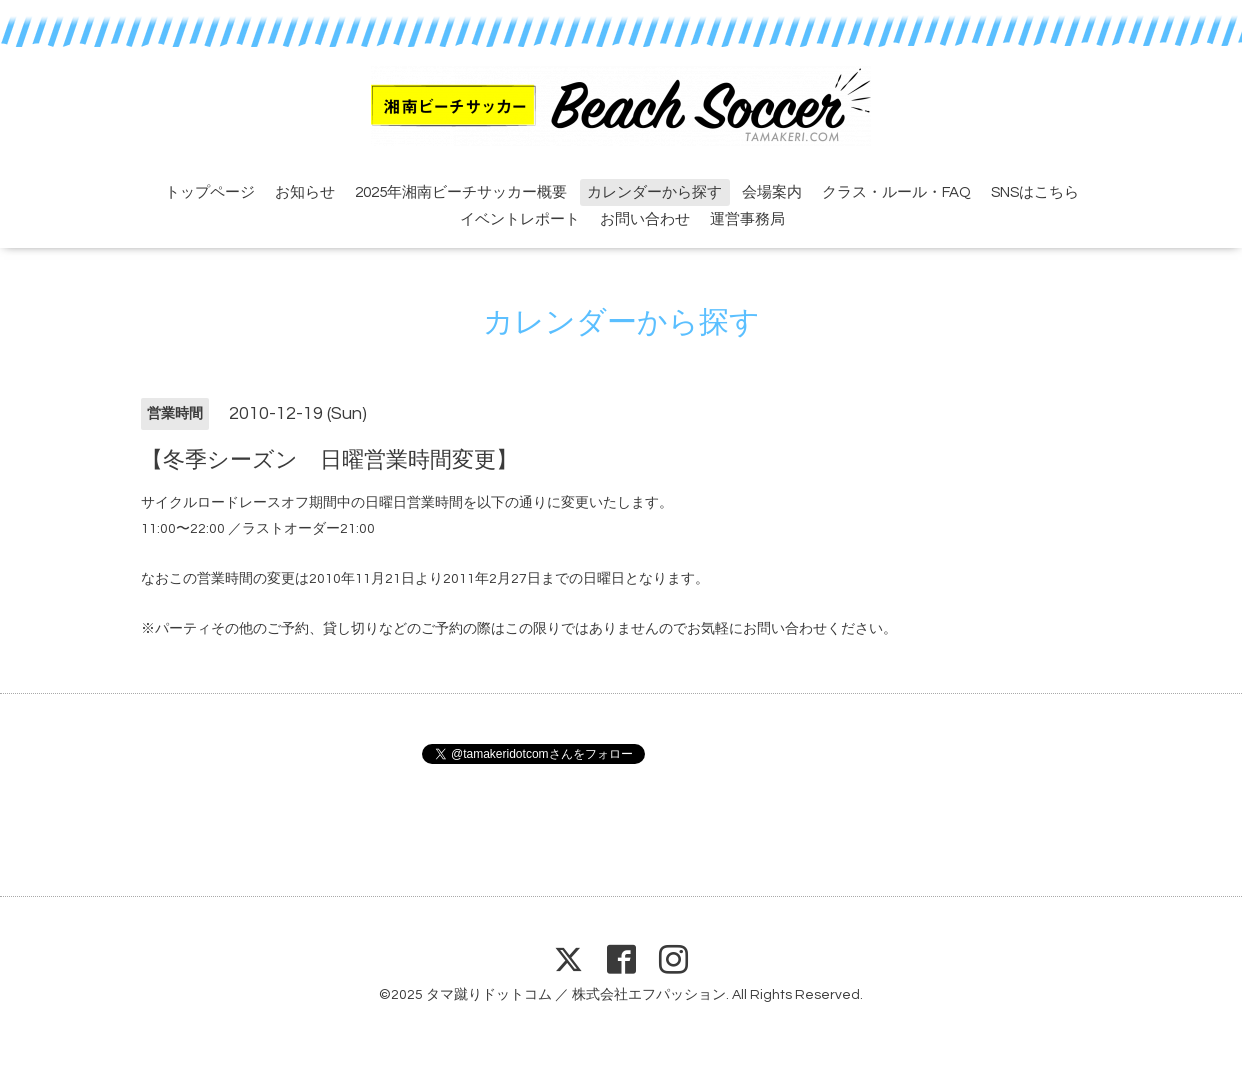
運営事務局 (747, 219)
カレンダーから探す (654, 192)
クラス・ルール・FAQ (896, 192)
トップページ (210, 192)
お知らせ (305, 192)
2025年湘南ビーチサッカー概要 (461, 192)
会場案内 (772, 192)
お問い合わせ (645, 219)
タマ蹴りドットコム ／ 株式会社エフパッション (576, 995)
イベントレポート (520, 219)
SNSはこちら (1035, 192)
